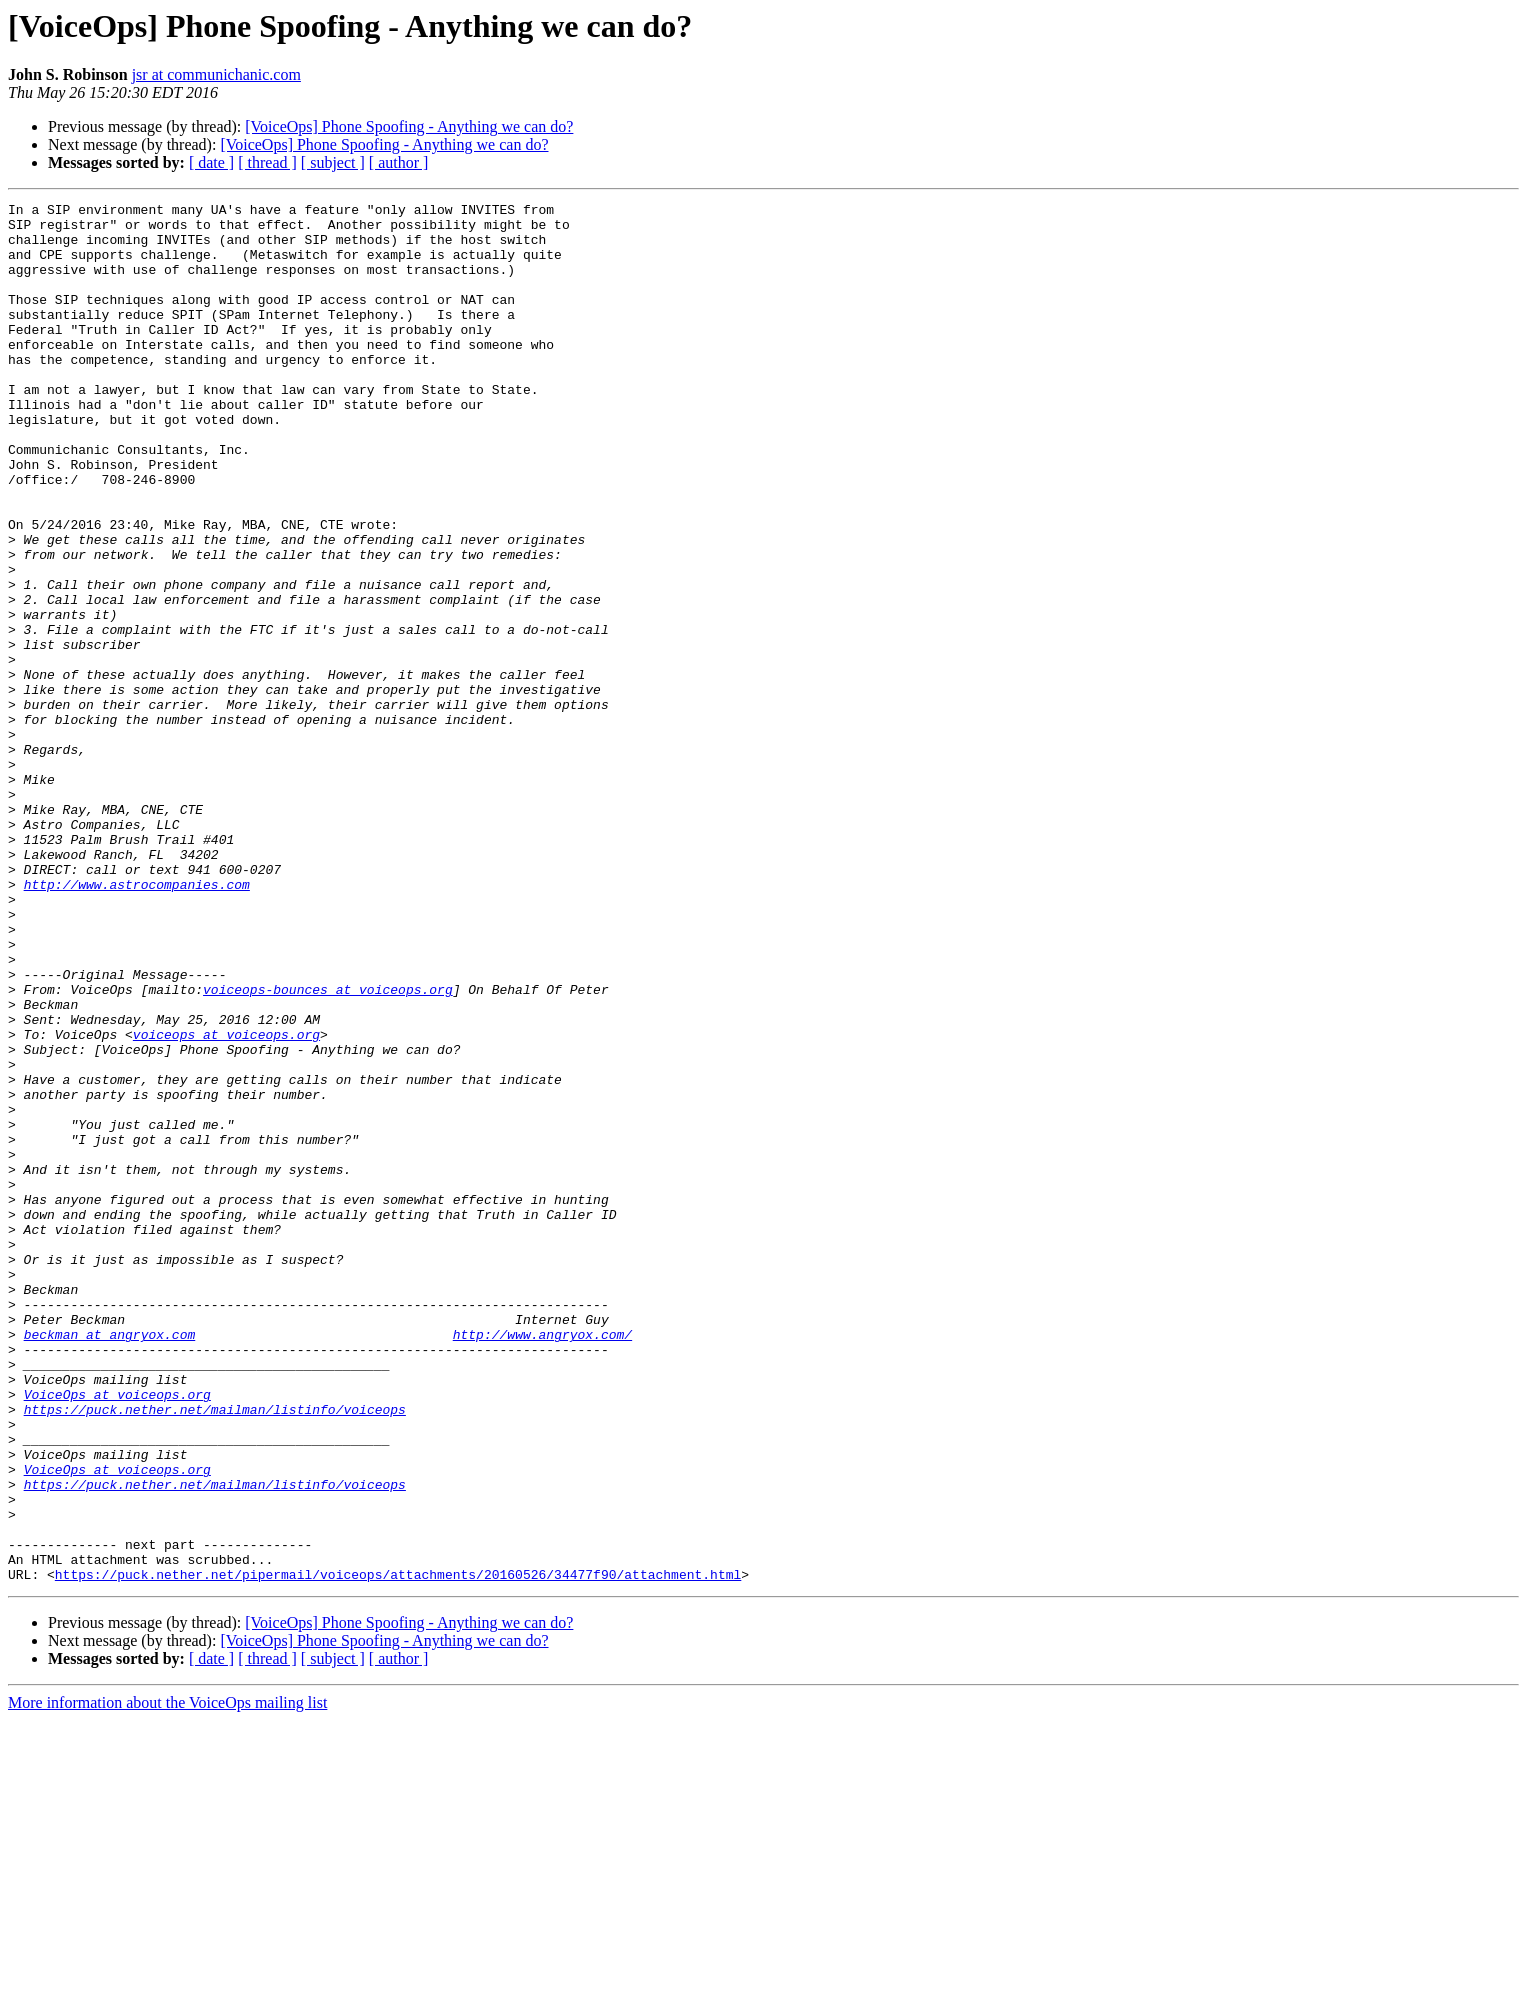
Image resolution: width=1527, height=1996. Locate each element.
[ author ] (399, 162)
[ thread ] (267, 162)
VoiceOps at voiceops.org (117, 1634)
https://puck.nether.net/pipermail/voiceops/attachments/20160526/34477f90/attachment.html (398, 1850)
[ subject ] (333, 162)
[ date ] (211, 162)
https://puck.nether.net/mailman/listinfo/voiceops (215, 1652)
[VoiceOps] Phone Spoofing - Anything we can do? (409, 126)
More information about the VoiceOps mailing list (167, 1978)
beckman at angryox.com (110, 1562)
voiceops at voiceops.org (226, 1202)
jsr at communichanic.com (216, 74)
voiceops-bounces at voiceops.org (328, 1148)
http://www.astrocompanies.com (137, 1022)
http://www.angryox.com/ (542, 1562)
